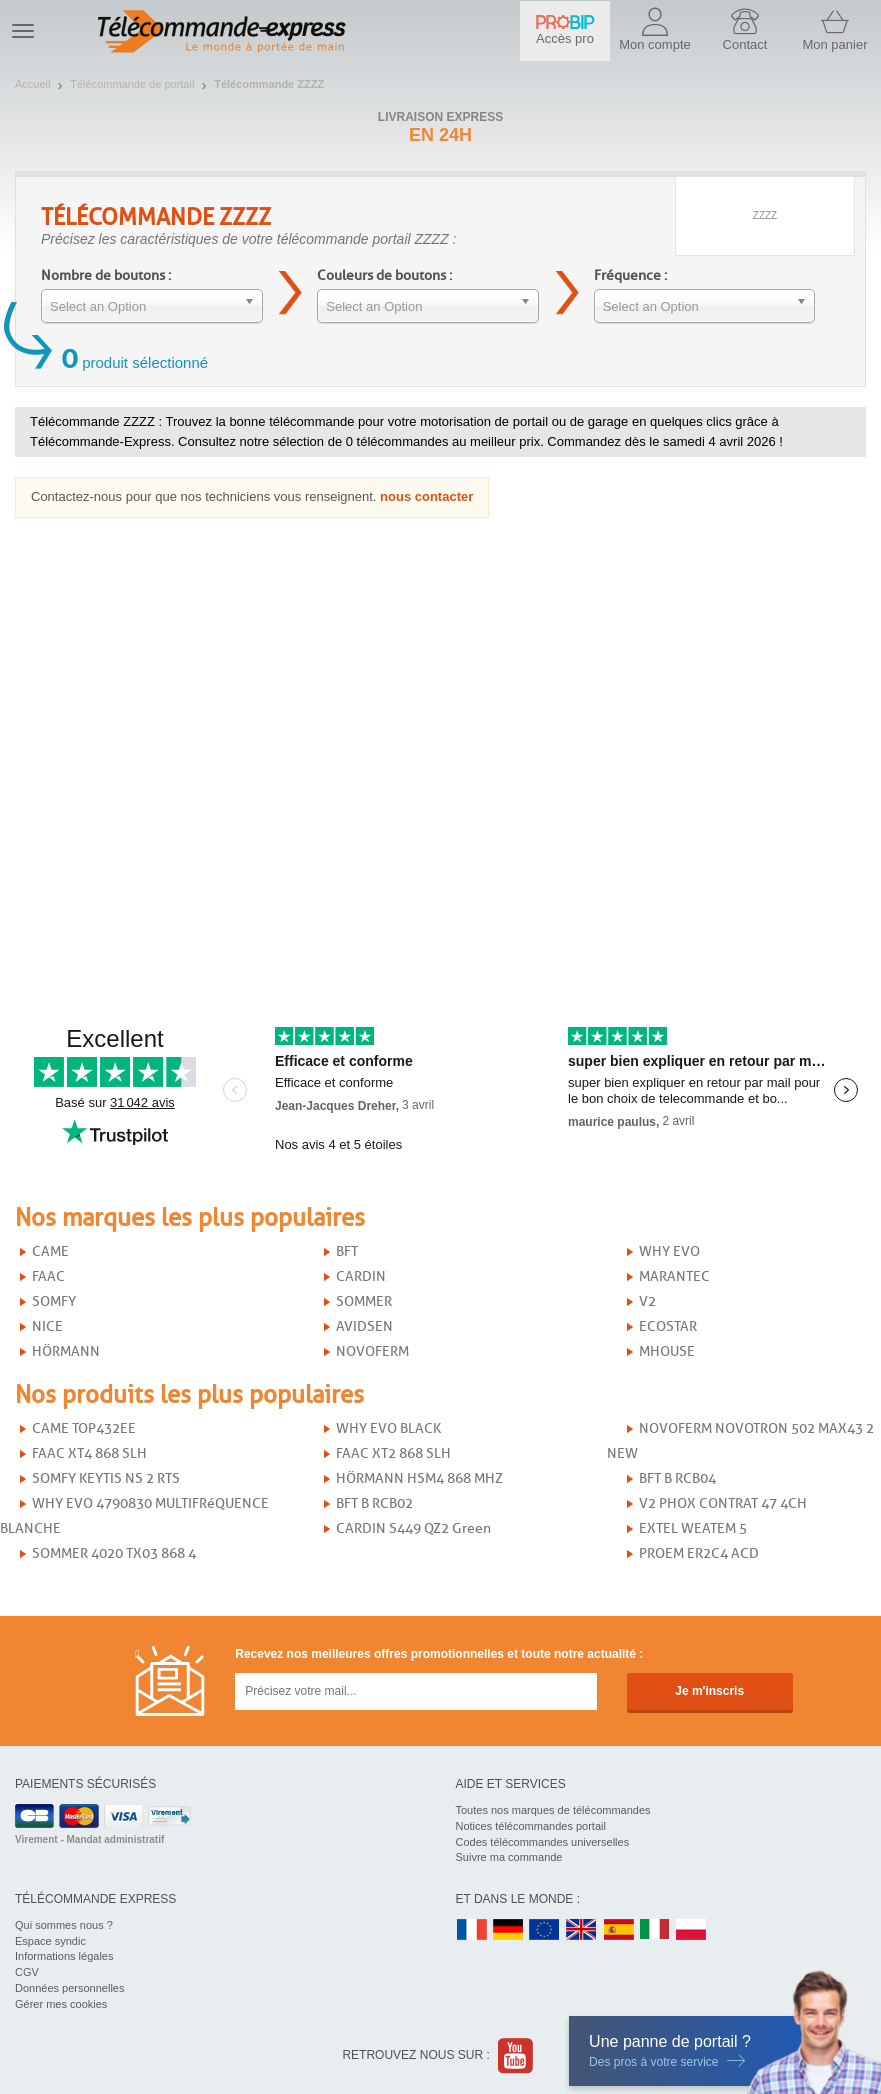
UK (582, 1930)
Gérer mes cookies (61, 2004)
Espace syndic (50, 1941)
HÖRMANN (66, 1351)
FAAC (48, 1276)
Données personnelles (69, 1988)
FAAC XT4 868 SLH (89, 1453)
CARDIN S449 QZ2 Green (413, 1528)
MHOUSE (667, 1351)
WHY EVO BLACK (388, 1428)
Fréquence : (630, 275)
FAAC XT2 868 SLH (393, 1453)
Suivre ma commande (509, 1857)
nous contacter (426, 496)
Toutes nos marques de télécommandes (553, 1810)
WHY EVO (669, 1251)
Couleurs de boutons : (384, 275)
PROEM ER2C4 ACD (699, 1553)
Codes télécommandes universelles (543, 1842)
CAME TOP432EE (84, 1428)
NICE (47, 1326)
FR (472, 1930)
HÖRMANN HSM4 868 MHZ (419, 1478)
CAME (50, 1251)
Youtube (516, 2055)
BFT (347, 1251)
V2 (647, 1301)
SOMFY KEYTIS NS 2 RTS (106, 1478)
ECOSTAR (668, 1326)
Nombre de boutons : (106, 275)
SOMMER (364, 1301)
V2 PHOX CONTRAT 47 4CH (723, 1503)
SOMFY (54, 1301)
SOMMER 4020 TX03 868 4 (114, 1553)
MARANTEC (674, 1276)
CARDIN (361, 1276)
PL (692, 1930)
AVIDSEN (364, 1326)
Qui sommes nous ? (64, 1925)
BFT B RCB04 (677, 1478)
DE (508, 1930)
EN (545, 1930)
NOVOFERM (372, 1351)
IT (655, 1930)
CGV (27, 1972)
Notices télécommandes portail (531, 1826)
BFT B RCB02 (374, 1503)
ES (619, 1930)
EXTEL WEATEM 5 (693, 1528)
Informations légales (64, 1956)
